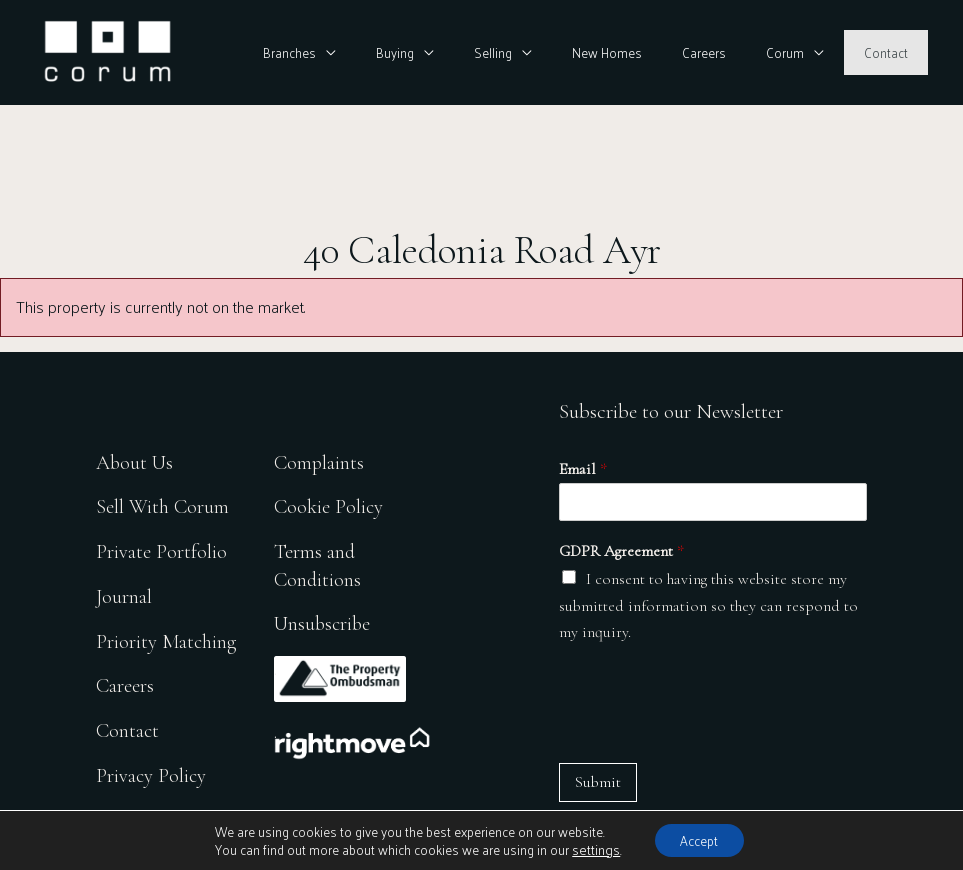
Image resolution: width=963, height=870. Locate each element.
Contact (893, 52)
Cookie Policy (332, 503)
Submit (598, 782)
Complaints (323, 458)
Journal (124, 593)
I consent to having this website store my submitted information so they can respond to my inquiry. (708, 605)
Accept (698, 838)
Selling (558, 52)
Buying (474, 52)
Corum (807, 52)
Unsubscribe (327, 620)
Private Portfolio (161, 548)
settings (590, 848)
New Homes (657, 52)
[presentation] (711, 704)
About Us (136, 458)
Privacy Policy (152, 773)
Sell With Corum (163, 503)
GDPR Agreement (621, 551)
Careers (740, 52)
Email (583, 469)
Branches (383, 52)
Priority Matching (167, 638)
